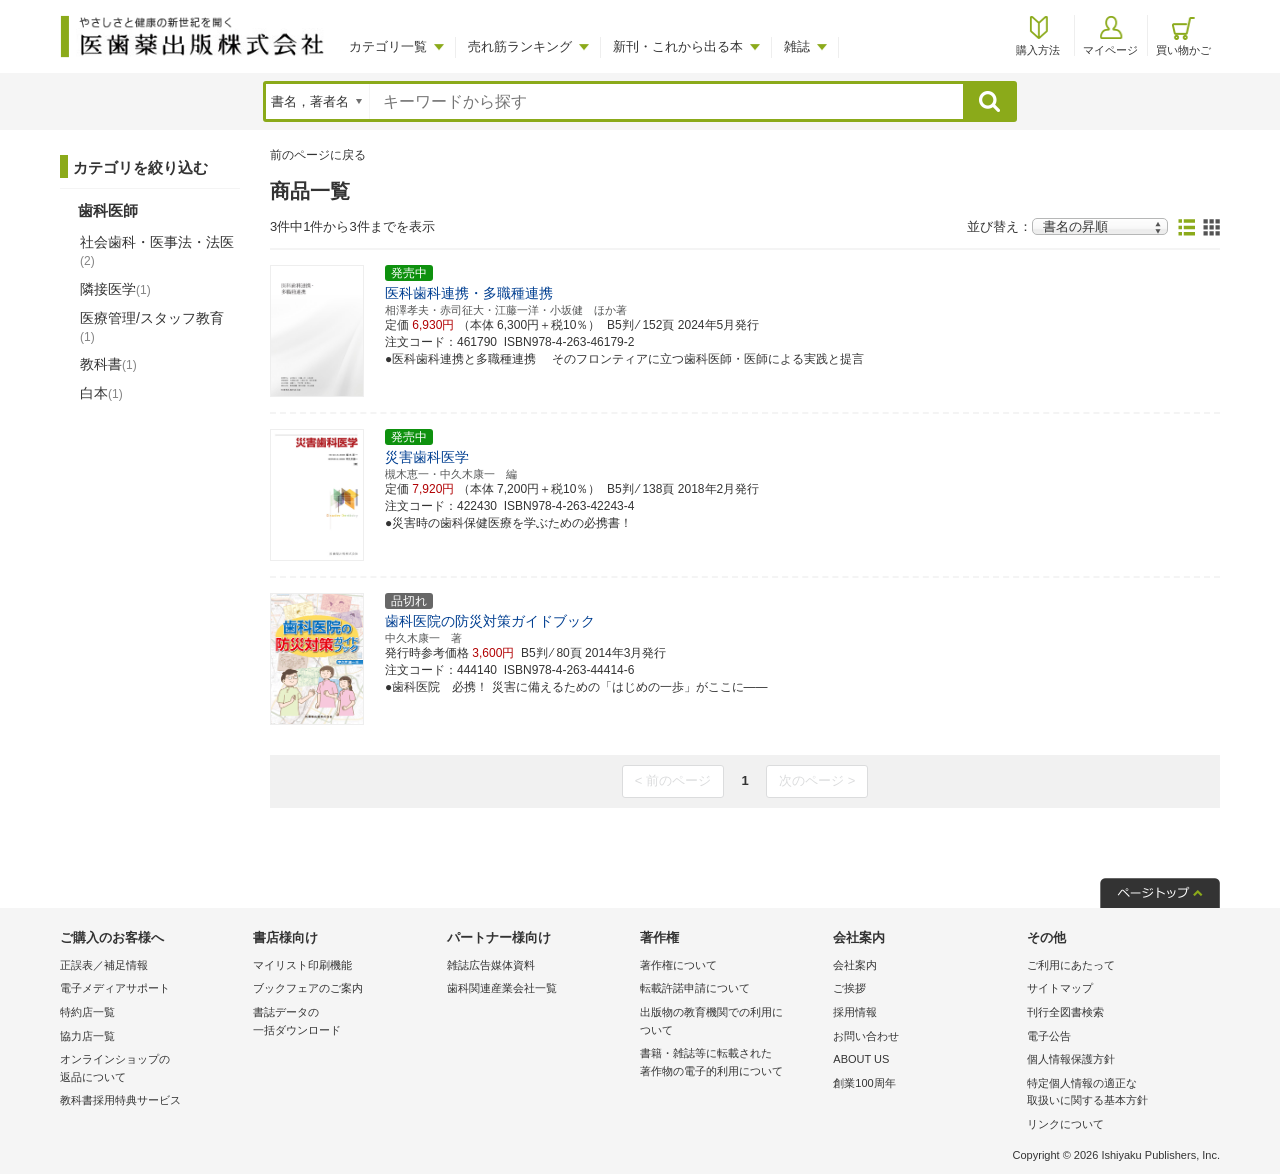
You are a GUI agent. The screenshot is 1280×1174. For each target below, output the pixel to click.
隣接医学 (115, 289)
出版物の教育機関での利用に (731, 1022)
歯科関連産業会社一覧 (502, 988)
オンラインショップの (151, 1069)
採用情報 (855, 1012)
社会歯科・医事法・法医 (157, 251)
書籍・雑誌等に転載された (731, 1063)
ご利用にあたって (1071, 965)
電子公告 (1049, 1036)
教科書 (108, 364)
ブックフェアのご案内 (308, 988)
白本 (101, 393)
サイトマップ (1060, 988)
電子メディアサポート (115, 988)
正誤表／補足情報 (104, 965)
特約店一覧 (87, 1012)
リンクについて (1065, 1124)
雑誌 (797, 46)
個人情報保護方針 (1071, 1059)
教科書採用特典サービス (120, 1100)
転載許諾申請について (695, 988)
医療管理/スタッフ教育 (152, 327)
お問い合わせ (866, 1036)
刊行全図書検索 (1065, 1012)
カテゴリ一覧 (388, 46)
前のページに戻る (318, 155)
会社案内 (855, 965)
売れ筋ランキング (520, 46)
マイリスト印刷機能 (302, 965)
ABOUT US (861, 1059)
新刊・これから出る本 (678, 46)
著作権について (678, 965)
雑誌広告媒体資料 (491, 965)
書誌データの (344, 1022)
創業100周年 (864, 1083)
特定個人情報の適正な (1118, 1093)
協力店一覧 (87, 1036)
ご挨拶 (849, 988)
